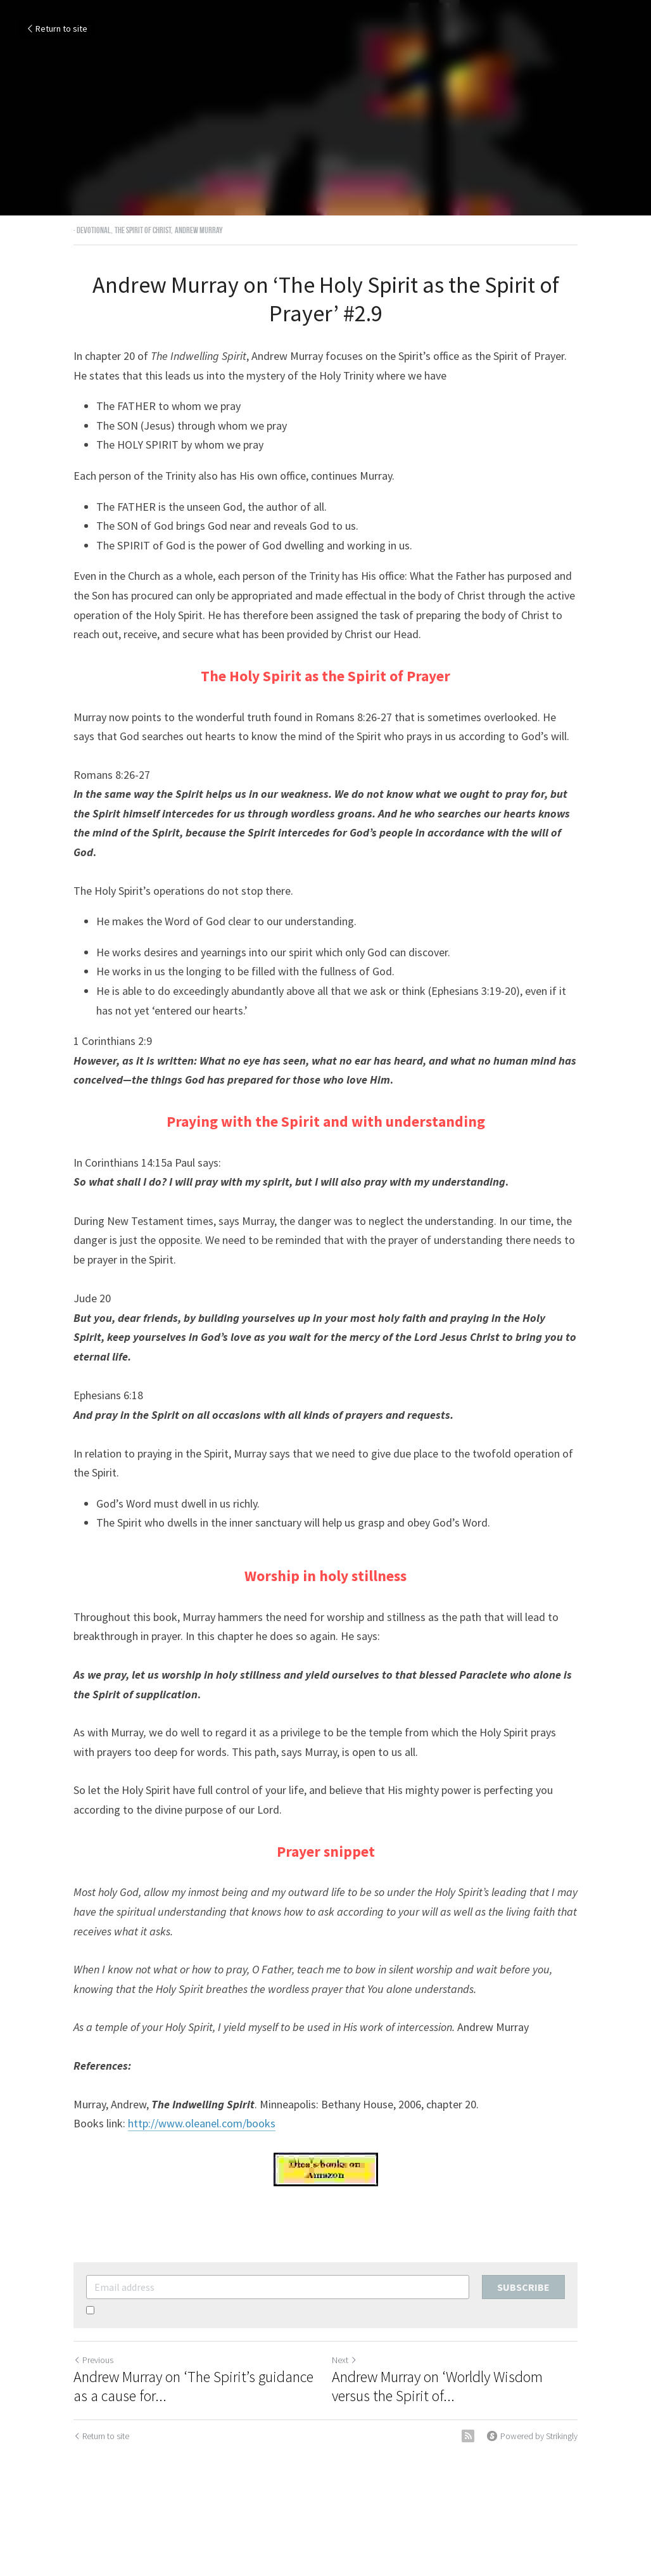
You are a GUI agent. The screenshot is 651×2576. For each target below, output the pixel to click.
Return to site (56, 28)
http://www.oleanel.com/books (201, 2123)
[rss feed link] (468, 2436)
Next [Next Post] (344, 2360)
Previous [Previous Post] (93, 2360)
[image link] (325, 2169)
